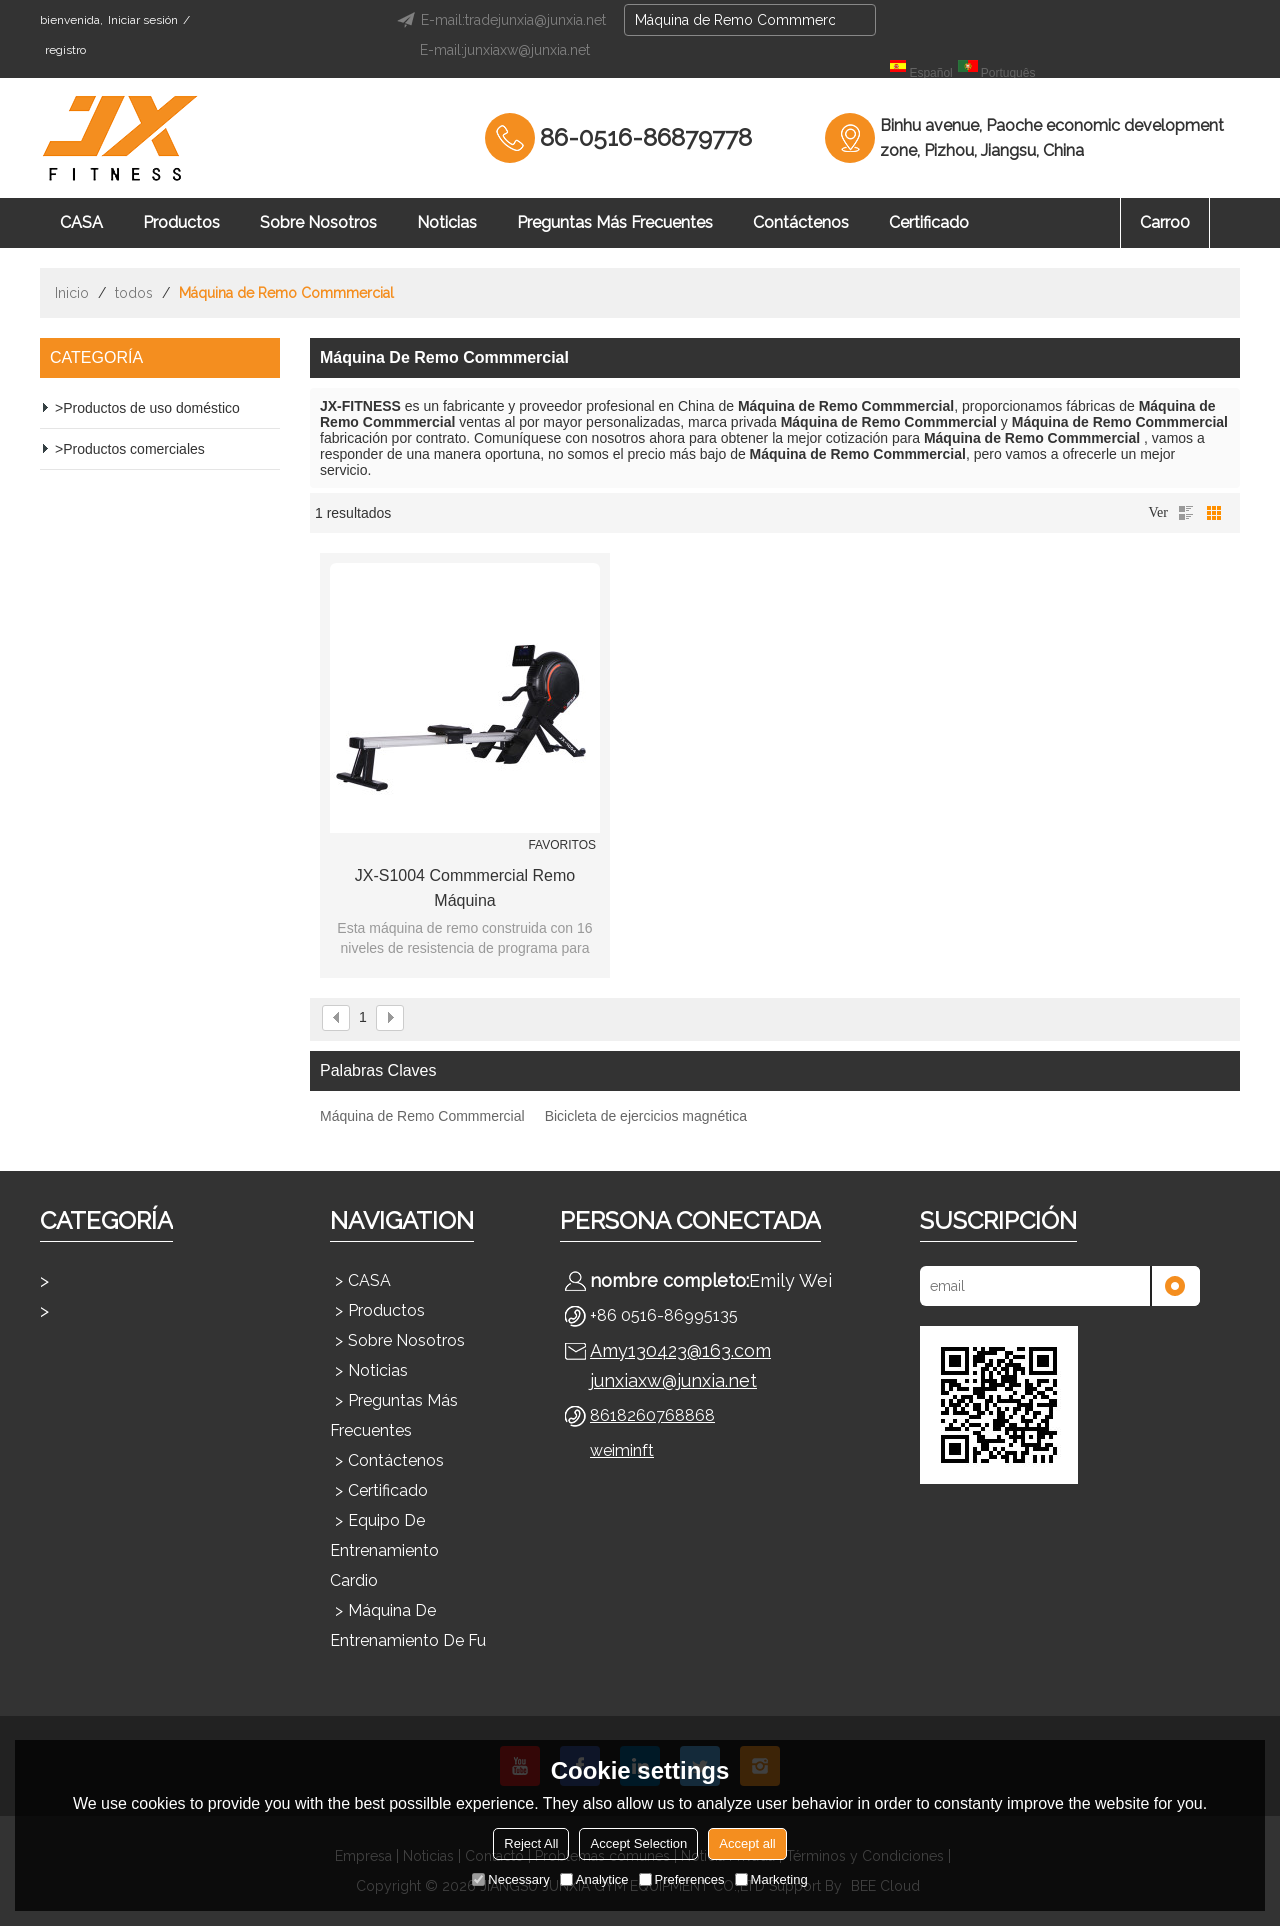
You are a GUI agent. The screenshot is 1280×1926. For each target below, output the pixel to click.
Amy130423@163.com (680, 1350)
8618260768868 (652, 1415)
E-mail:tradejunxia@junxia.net (498, 20)
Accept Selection (638, 1843)
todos (134, 293)
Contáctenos (801, 222)
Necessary (510, 1879)
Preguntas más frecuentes (615, 222)
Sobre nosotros (318, 222)
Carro (1165, 222)
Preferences (682, 1879)
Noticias (447, 222)
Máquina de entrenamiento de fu (408, 1625)
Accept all (747, 1843)
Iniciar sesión (143, 20)
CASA (81, 222)
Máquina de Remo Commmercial (422, 1116)
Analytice (594, 1879)
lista (1186, 513)
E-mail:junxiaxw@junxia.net (505, 50)
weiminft (622, 1450)
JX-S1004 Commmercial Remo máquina (465, 888)
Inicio (72, 293)
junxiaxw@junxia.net (673, 1380)
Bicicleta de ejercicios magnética (646, 1116)
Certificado (929, 222)
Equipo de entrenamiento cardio (384, 1550)
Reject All (531, 1843)
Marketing (771, 1879)
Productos (181, 222)
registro (65, 50)
